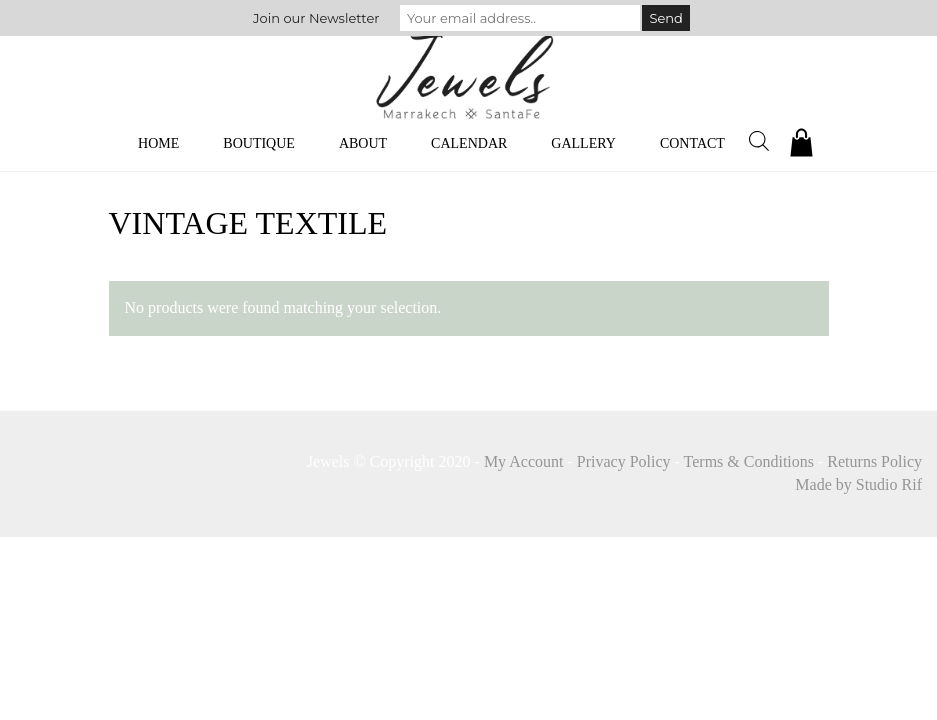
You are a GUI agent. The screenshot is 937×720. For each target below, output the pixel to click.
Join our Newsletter (316, 18)
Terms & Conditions (749, 461)
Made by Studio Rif (858, 484)
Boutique (259, 143)
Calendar (469, 143)
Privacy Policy (624, 461)
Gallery (583, 143)
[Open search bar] (759, 141)
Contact (692, 143)
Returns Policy (874, 461)
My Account (524, 461)
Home (158, 143)
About (363, 143)
